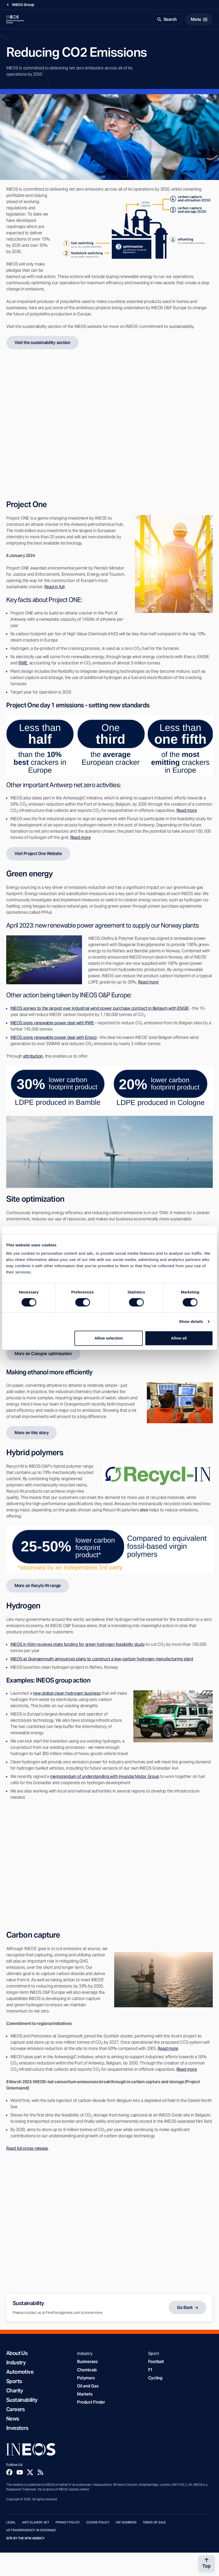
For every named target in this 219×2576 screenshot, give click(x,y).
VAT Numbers (126, 2522)
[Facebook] (9, 2472)
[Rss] (40, 2472)
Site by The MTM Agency (25, 2538)
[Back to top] (206, 2563)
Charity (14, 2390)
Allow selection (108, 1338)
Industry (16, 2362)
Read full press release (27, 2148)
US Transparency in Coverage (31, 2530)
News (12, 2418)
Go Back (185, 2307)
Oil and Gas (87, 2386)
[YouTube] (20, 2472)
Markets (84, 2394)
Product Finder (91, 2402)
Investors (17, 2428)
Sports (14, 2381)
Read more (148, 982)
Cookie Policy (98, 2522)
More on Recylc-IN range (38, 1585)
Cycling (155, 2378)
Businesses (87, 2361)
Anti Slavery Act (35, 2522)
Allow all (179, 1338)
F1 (150, 2369)
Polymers (86, 2378)
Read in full (54, 587)
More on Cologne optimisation (43, 1353)
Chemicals (87, 2369)
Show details (191, 1321)
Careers (15, 2409)
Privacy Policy (68, 2522)
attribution (33, 1056)
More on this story (32, 1432)
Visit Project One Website (38, 853)
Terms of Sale (154, 2522)
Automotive (19, 2371)
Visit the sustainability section (42, 342)
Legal (11, 2522)
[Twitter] (30, 2472)
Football (156, 2361)
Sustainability (22, 2400)
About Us (17, 2353)
